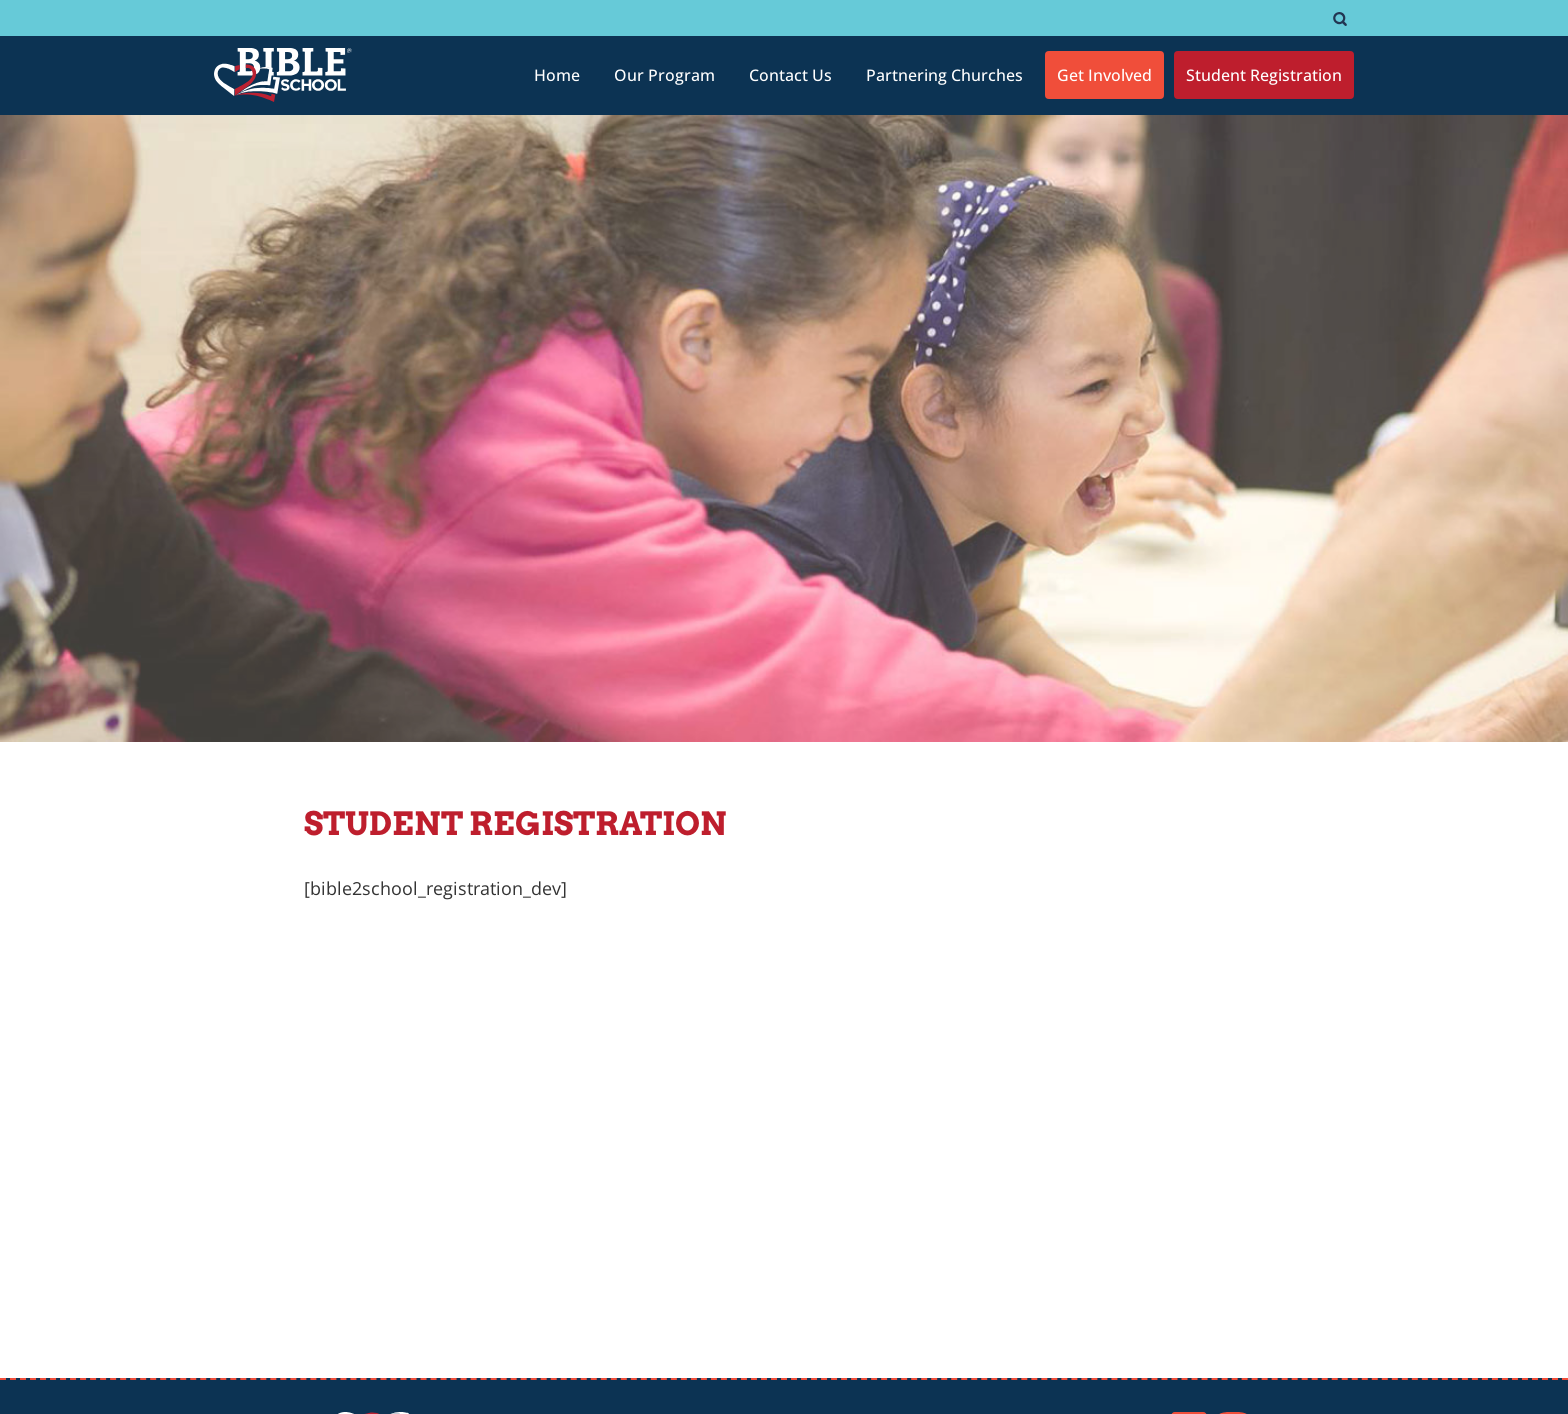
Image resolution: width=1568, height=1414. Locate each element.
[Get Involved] (1104, 75)
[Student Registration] (1264, 75)
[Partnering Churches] (944, 75)
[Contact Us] (790, 75)
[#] (1340, 19)
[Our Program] (664, 75)
